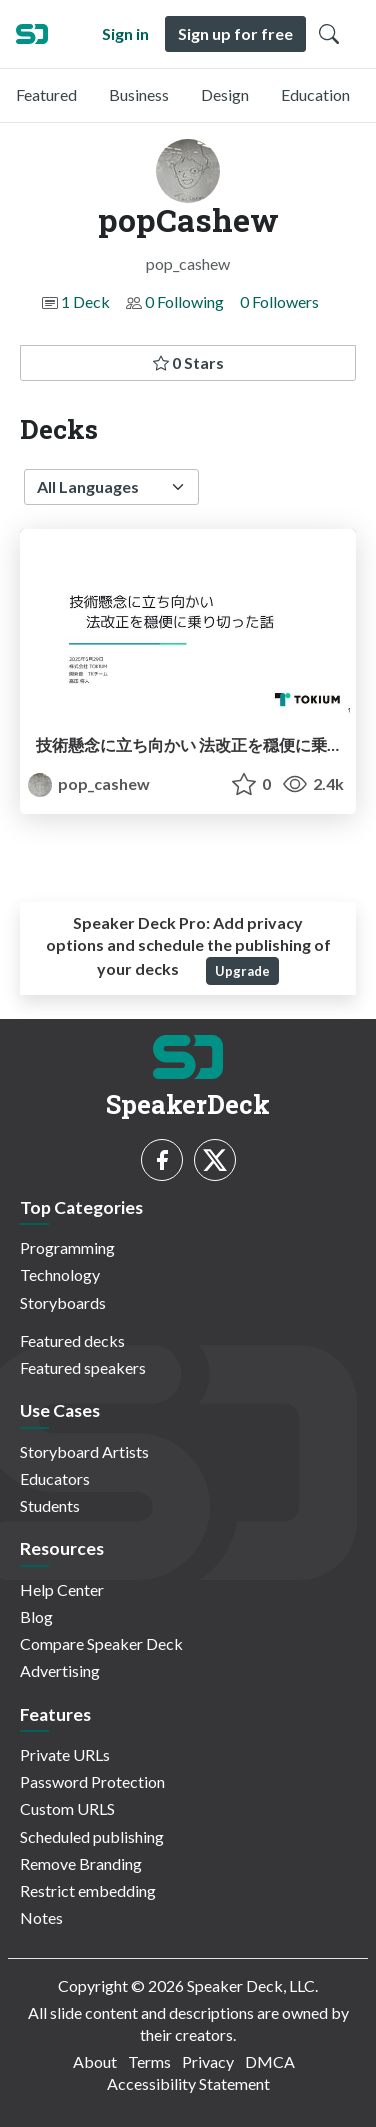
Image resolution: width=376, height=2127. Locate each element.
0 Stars (188, 362)
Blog (36, 1616)
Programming (67, 1247)
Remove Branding (81, 1863)
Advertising (60, 1670)
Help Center (62, 1589)
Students (50, 1505)
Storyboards (63, 1302)
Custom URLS (67, 1808)
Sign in (125, 33)
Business (139, 94)
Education (315, 94)
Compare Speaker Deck (101, 1643)
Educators (55, 1478)
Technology (60, 1274)
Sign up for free (235, 33)
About (95, 2061)
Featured (46, 94)
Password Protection (92, 1781)
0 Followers (279, 301)
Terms (149, 2061)
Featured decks (72, 1340)
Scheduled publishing (92, 1836)
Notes (41, 1917)
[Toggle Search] (329, 34)
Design (225, 94)
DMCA (270, 2061)
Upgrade (242, 971)
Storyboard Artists (84, 1451)
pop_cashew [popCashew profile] (89, 783)
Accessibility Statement (188, 2083)
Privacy (208, 2061)
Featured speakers (83, 1367)
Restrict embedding (88, 1890)
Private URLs (65, 1754)
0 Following (184, 301)
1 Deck (85, 301)
